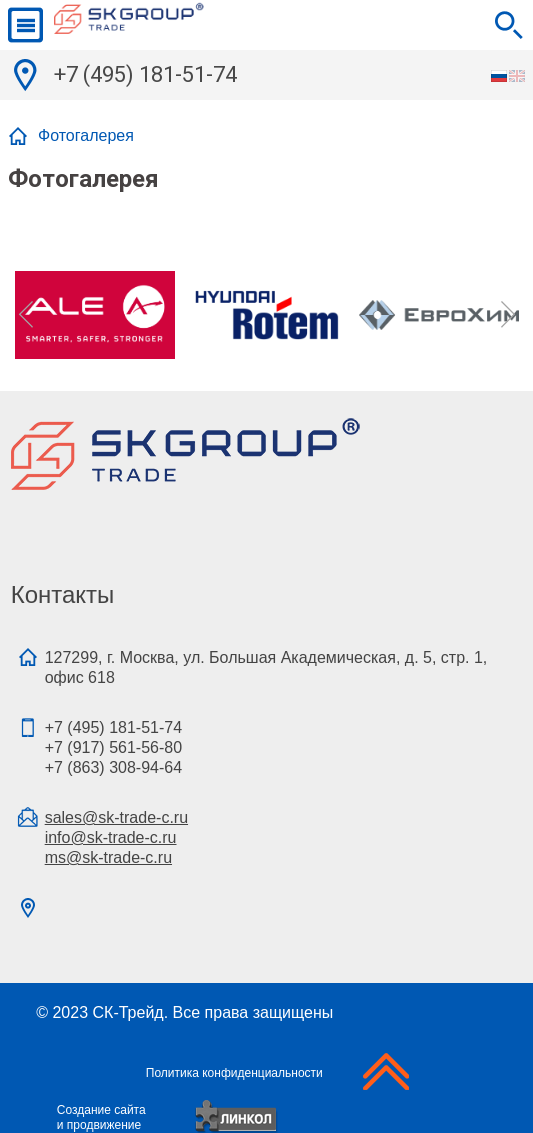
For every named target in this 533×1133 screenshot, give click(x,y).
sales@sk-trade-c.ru (116, 817)
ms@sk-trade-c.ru (108, 857)
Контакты (63, 594)
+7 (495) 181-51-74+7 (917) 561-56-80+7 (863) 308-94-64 (113, 747)
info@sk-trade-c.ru (111, 837)
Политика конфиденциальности (234, 1073)
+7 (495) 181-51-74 (145, 74)
